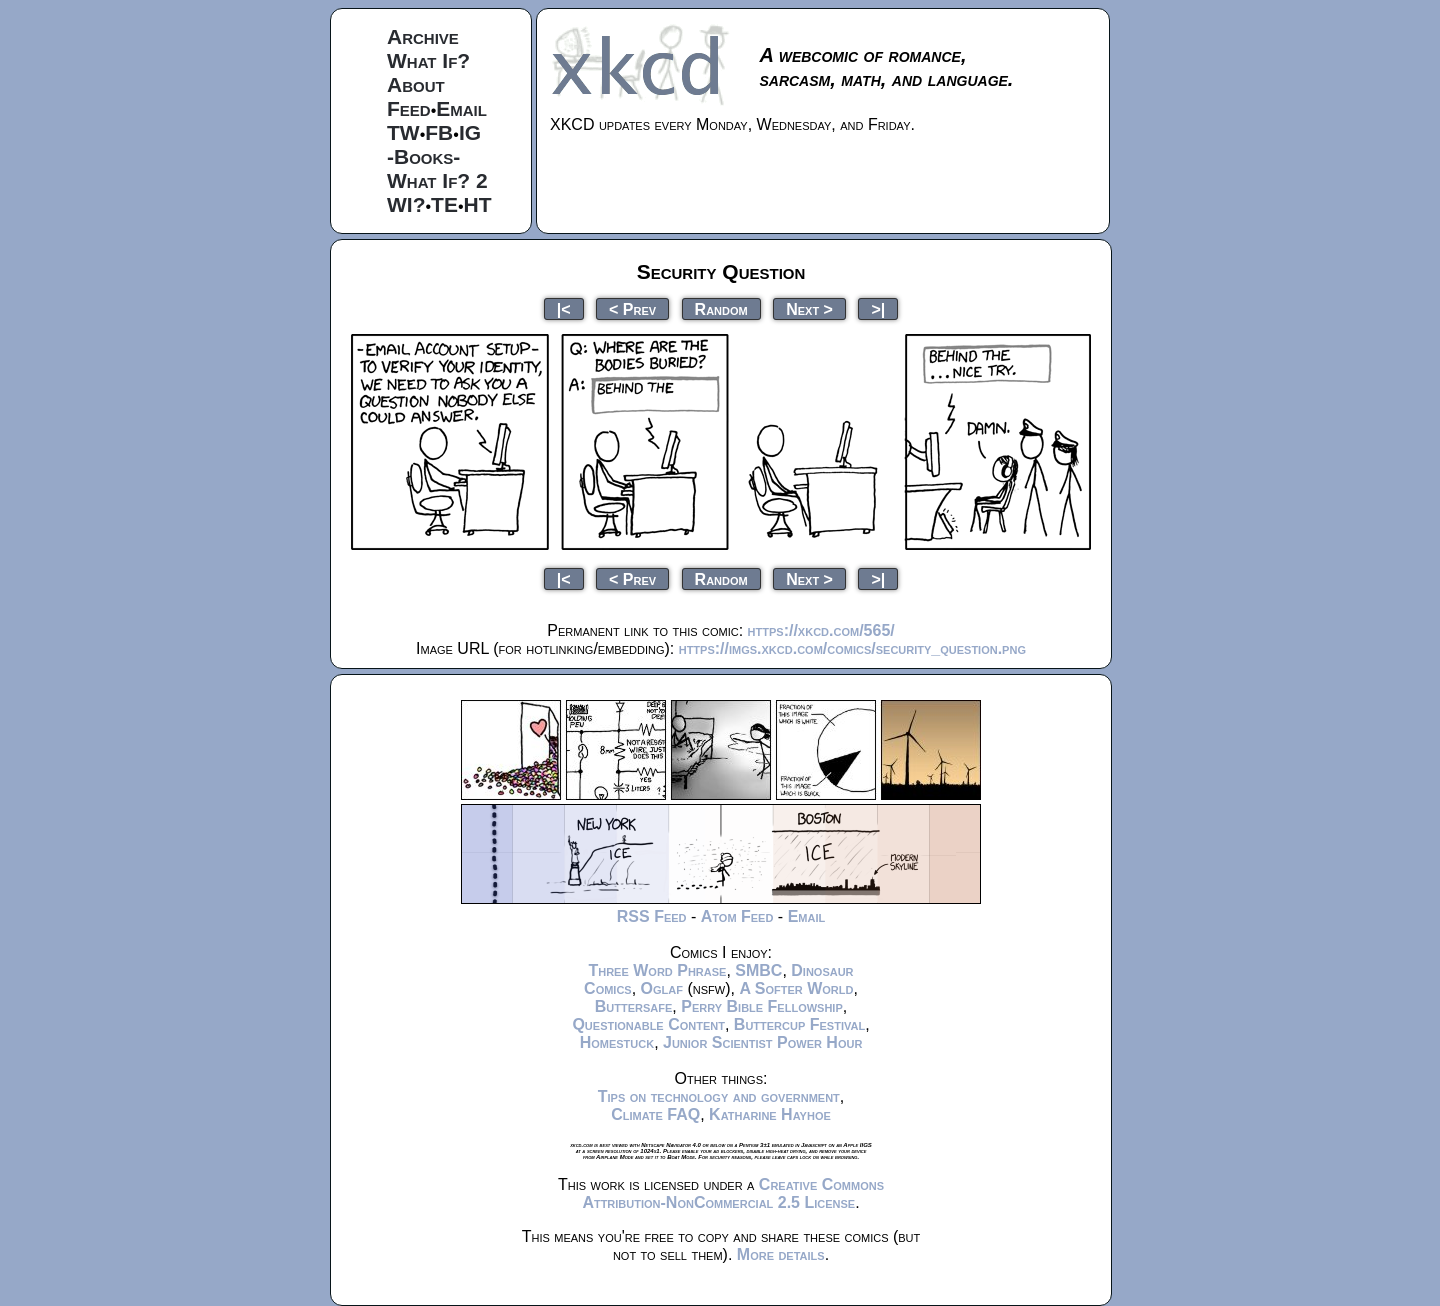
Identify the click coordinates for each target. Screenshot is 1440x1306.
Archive (423, 36)
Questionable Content (648, 1024)
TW (403, 132)
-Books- (423, 156)
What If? (428, 60)
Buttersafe (634, 1006)
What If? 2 (437, 180)
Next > (809, 308)
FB (439, 132)
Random (721, 308)
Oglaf (662, 988)
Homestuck (617, 1042)
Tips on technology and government (719, 1096)
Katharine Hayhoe (770, 1114)
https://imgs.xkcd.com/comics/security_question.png (852, 648)
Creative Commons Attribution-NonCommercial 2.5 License (733, 1193)
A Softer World (796, 988)
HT (478, 204)
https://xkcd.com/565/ (821, 630)
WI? (406, 204)
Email (461, 108)
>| (878, 308)
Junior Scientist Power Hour (762, 1042)
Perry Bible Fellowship (762, 1006)
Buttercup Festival (799, 1024)
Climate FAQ (655, 1114)
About (416, 84)
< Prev (632, 308)
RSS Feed (652, 916)
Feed (409, 108)
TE (444, 204)
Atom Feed (737, 916)
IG (470, 132)
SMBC (758, 970)
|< (564, 308)
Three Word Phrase (657, 970)
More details (781, 1254)
